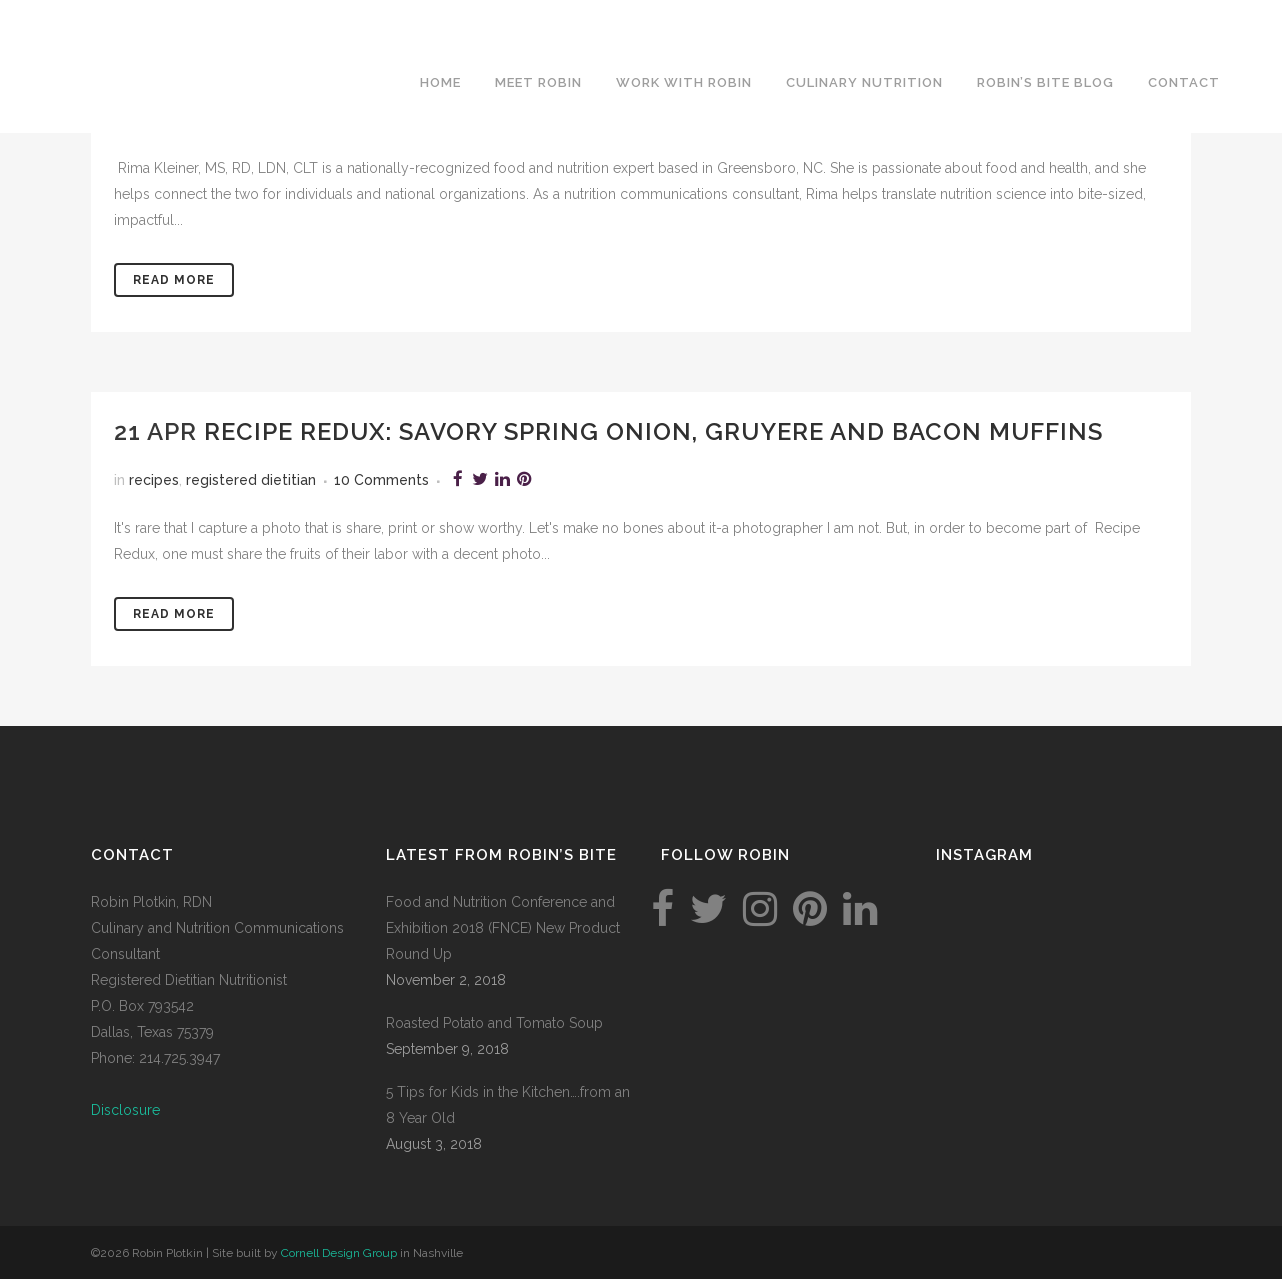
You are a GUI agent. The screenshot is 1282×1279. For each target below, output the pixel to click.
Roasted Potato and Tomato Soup (494, 1023)
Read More (174, 280)
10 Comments (381, 480)
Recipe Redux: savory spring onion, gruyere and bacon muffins (653, 431)
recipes (154, 480)
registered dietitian (251, 480)
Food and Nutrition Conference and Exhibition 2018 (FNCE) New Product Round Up (503, 928)
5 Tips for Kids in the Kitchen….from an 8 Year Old (508, 1105)
